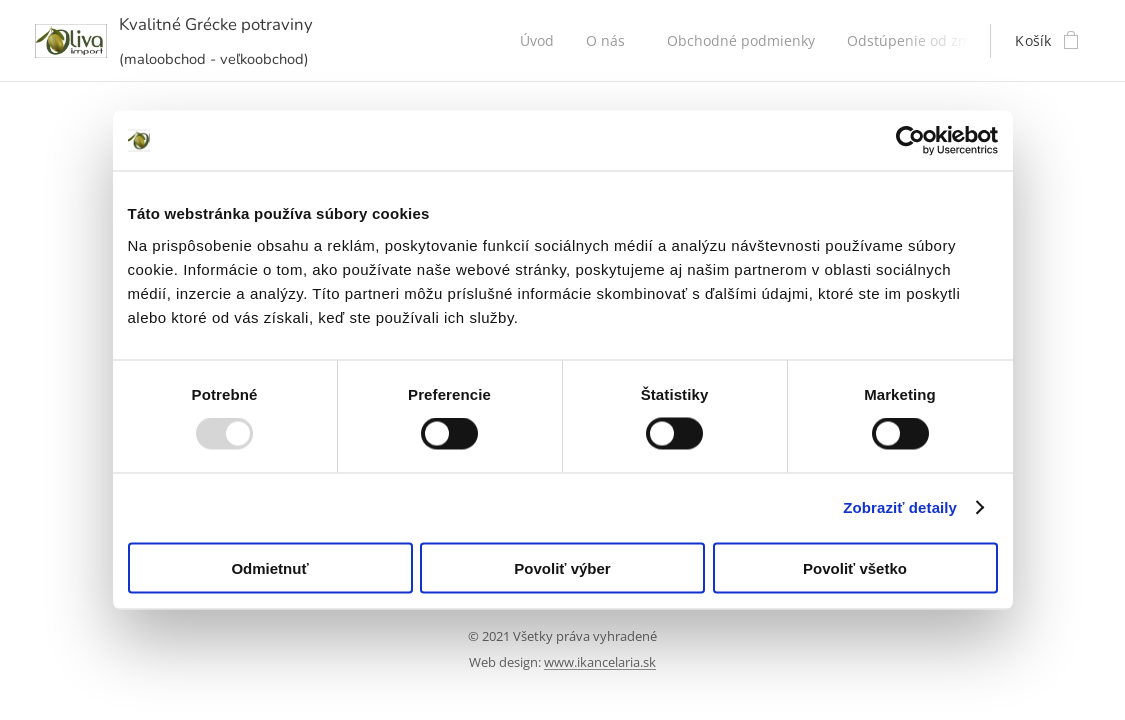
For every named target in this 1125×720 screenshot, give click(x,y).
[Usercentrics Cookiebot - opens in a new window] (910, 141)
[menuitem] (543, 41)
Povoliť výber (562, 567)
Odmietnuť (269, 567)
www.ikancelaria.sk (600, 662)
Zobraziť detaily (900, 507)
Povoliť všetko (855, 567)
